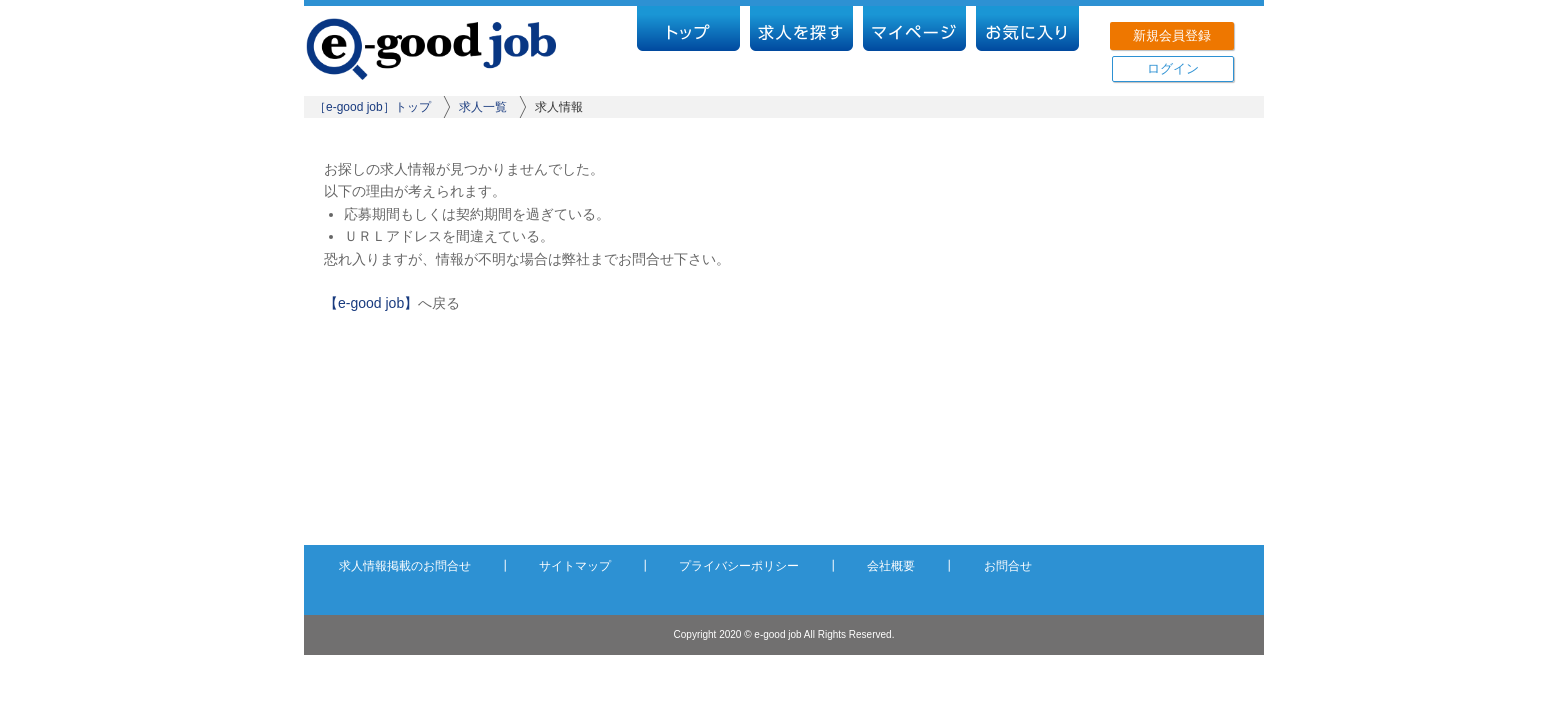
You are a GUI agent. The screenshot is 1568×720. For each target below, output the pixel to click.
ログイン (1173, 68)
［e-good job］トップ (372, 107)
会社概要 (891, 566)
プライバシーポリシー (739, 566)
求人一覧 (483, 107)
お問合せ (1008, 566)
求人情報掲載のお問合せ (405, 566)
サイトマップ (575, 566)
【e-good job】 (371, 303)
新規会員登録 (1172, 35)
